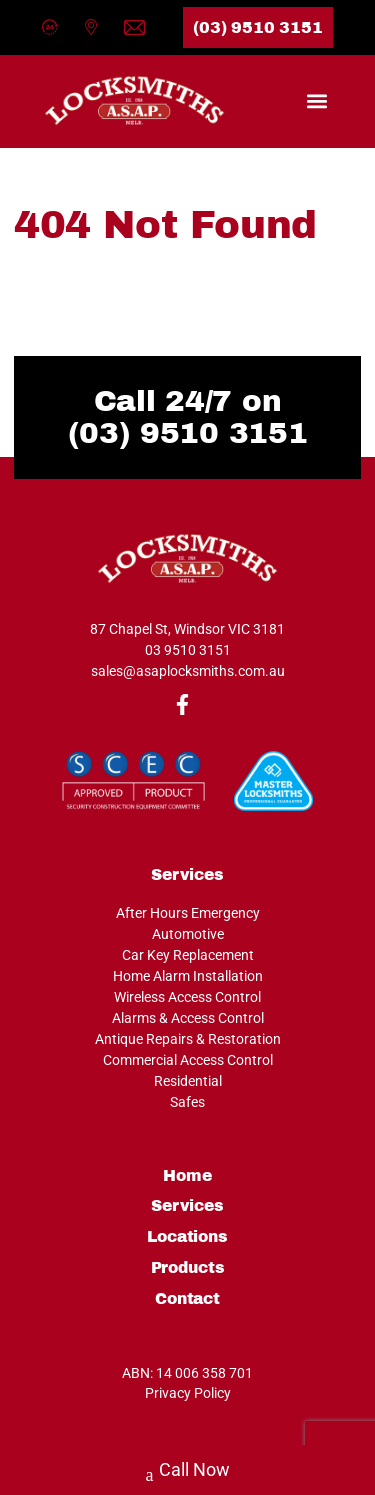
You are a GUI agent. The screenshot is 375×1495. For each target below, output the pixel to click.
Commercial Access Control (188, 1060)
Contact (187, 1299)
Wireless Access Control (187, 997)
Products (188, 1268)
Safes (187, 1102)
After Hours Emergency (188, 913)
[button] (316, 100)
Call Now (188, 1472)
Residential (188, 1081)
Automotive (188, 934)
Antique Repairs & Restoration (188, 1039)
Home (187, 1176)
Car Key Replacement (188, 955)
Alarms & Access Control (188, 1018)
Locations (187, 1237)
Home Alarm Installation (188, 976)
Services (187, 1206)
